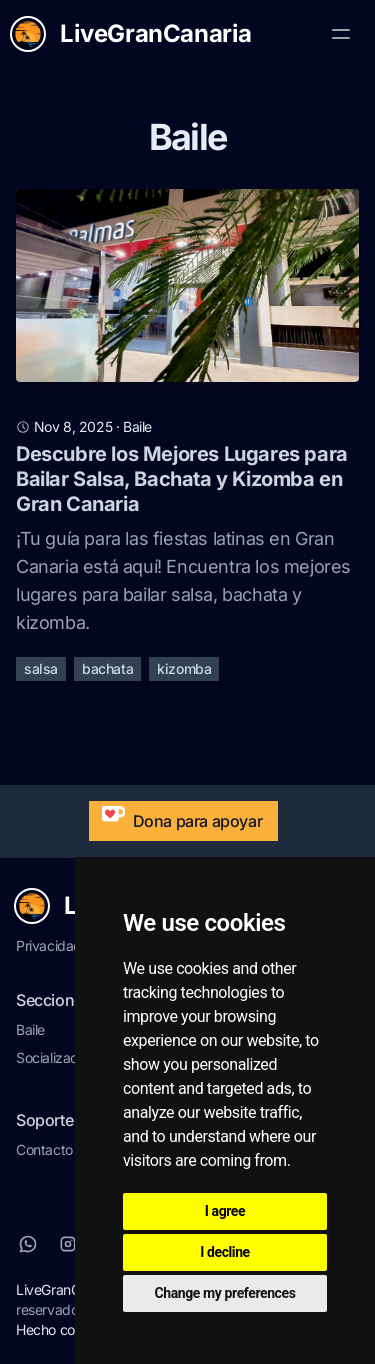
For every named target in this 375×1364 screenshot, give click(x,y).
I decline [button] (225, 1252)
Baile (30, 1029)
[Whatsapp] (28, 1244)
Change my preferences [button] (225, 1293)
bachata (107, 668)
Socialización (56, 1057)
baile (137, 426)
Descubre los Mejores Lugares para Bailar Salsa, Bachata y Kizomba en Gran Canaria (182, 479)
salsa (41, 668)
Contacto (44, 1149)
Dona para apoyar (178, 816)
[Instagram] (68, 1244)
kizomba (184, 668)
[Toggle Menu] (341, 34)
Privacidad (49, 945)
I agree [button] (225, 1211)
